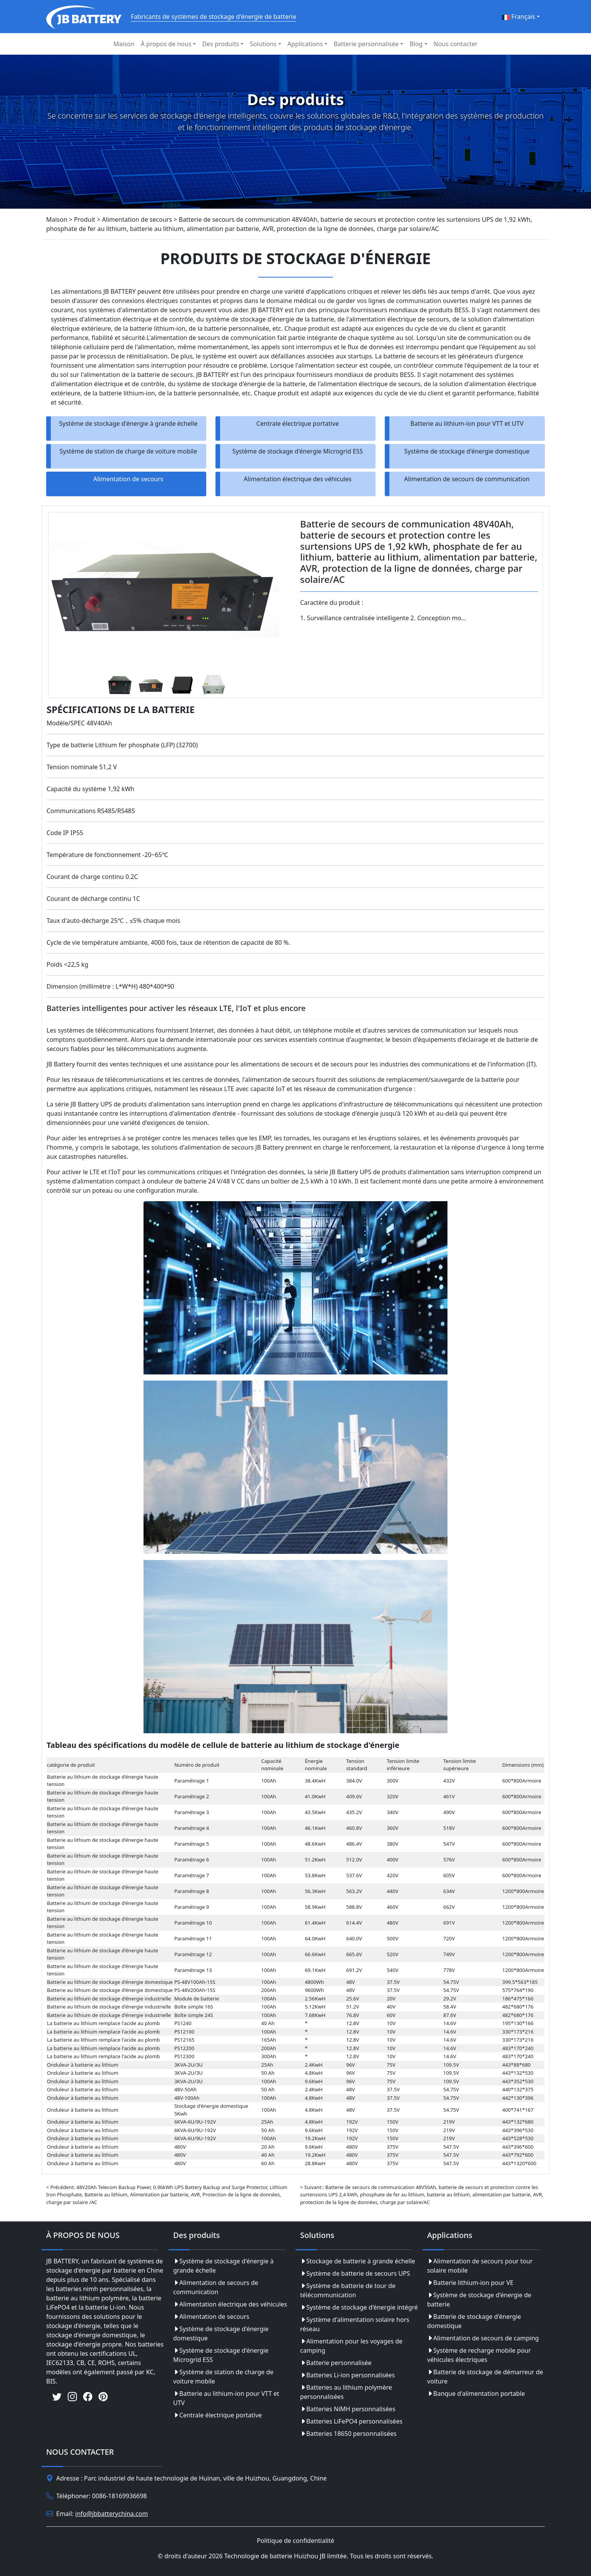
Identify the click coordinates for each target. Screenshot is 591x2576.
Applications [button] (305, 44)
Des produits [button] (220, 44)
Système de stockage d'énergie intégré (359, 2307)
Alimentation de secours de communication (466, 479)
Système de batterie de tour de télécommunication (348, 2290)
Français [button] (518, 16)
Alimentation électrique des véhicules (297, 479)
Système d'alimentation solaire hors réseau (354, 2324)
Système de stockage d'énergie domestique (467, 451)
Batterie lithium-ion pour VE (470, 2282)
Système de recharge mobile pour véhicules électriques (479, 2355)
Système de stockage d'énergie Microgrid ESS (297, 451)
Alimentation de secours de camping (483, 2338)
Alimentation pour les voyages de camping (351, 2346)
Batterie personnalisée (335, 2362)
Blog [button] (415, 44)
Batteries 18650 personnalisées (348, 2433)
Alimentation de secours (128, 479)
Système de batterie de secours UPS (355, 2273)
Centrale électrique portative (297, 423)
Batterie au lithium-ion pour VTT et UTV (466, 423)
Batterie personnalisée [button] (366, 44)
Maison (124, 44)
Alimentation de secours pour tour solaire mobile (480, 2266)
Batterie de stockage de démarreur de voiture (485, 2376)
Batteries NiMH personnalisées (348, 2409)
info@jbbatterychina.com (111, 2513)
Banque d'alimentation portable (476, 2393)
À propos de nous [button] (166, 44)
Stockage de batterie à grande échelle (357, 2261)
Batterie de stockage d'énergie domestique (474, 2321)
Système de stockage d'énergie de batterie (479, 2299)
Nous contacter (456, 44)
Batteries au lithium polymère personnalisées (346, 2392)
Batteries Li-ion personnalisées (347, 2375)
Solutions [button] (263, 44)
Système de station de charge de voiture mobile (128, 451)
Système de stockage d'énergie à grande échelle (128, 423)
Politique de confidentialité (295, 2540)
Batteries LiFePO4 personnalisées (351, 2421)
